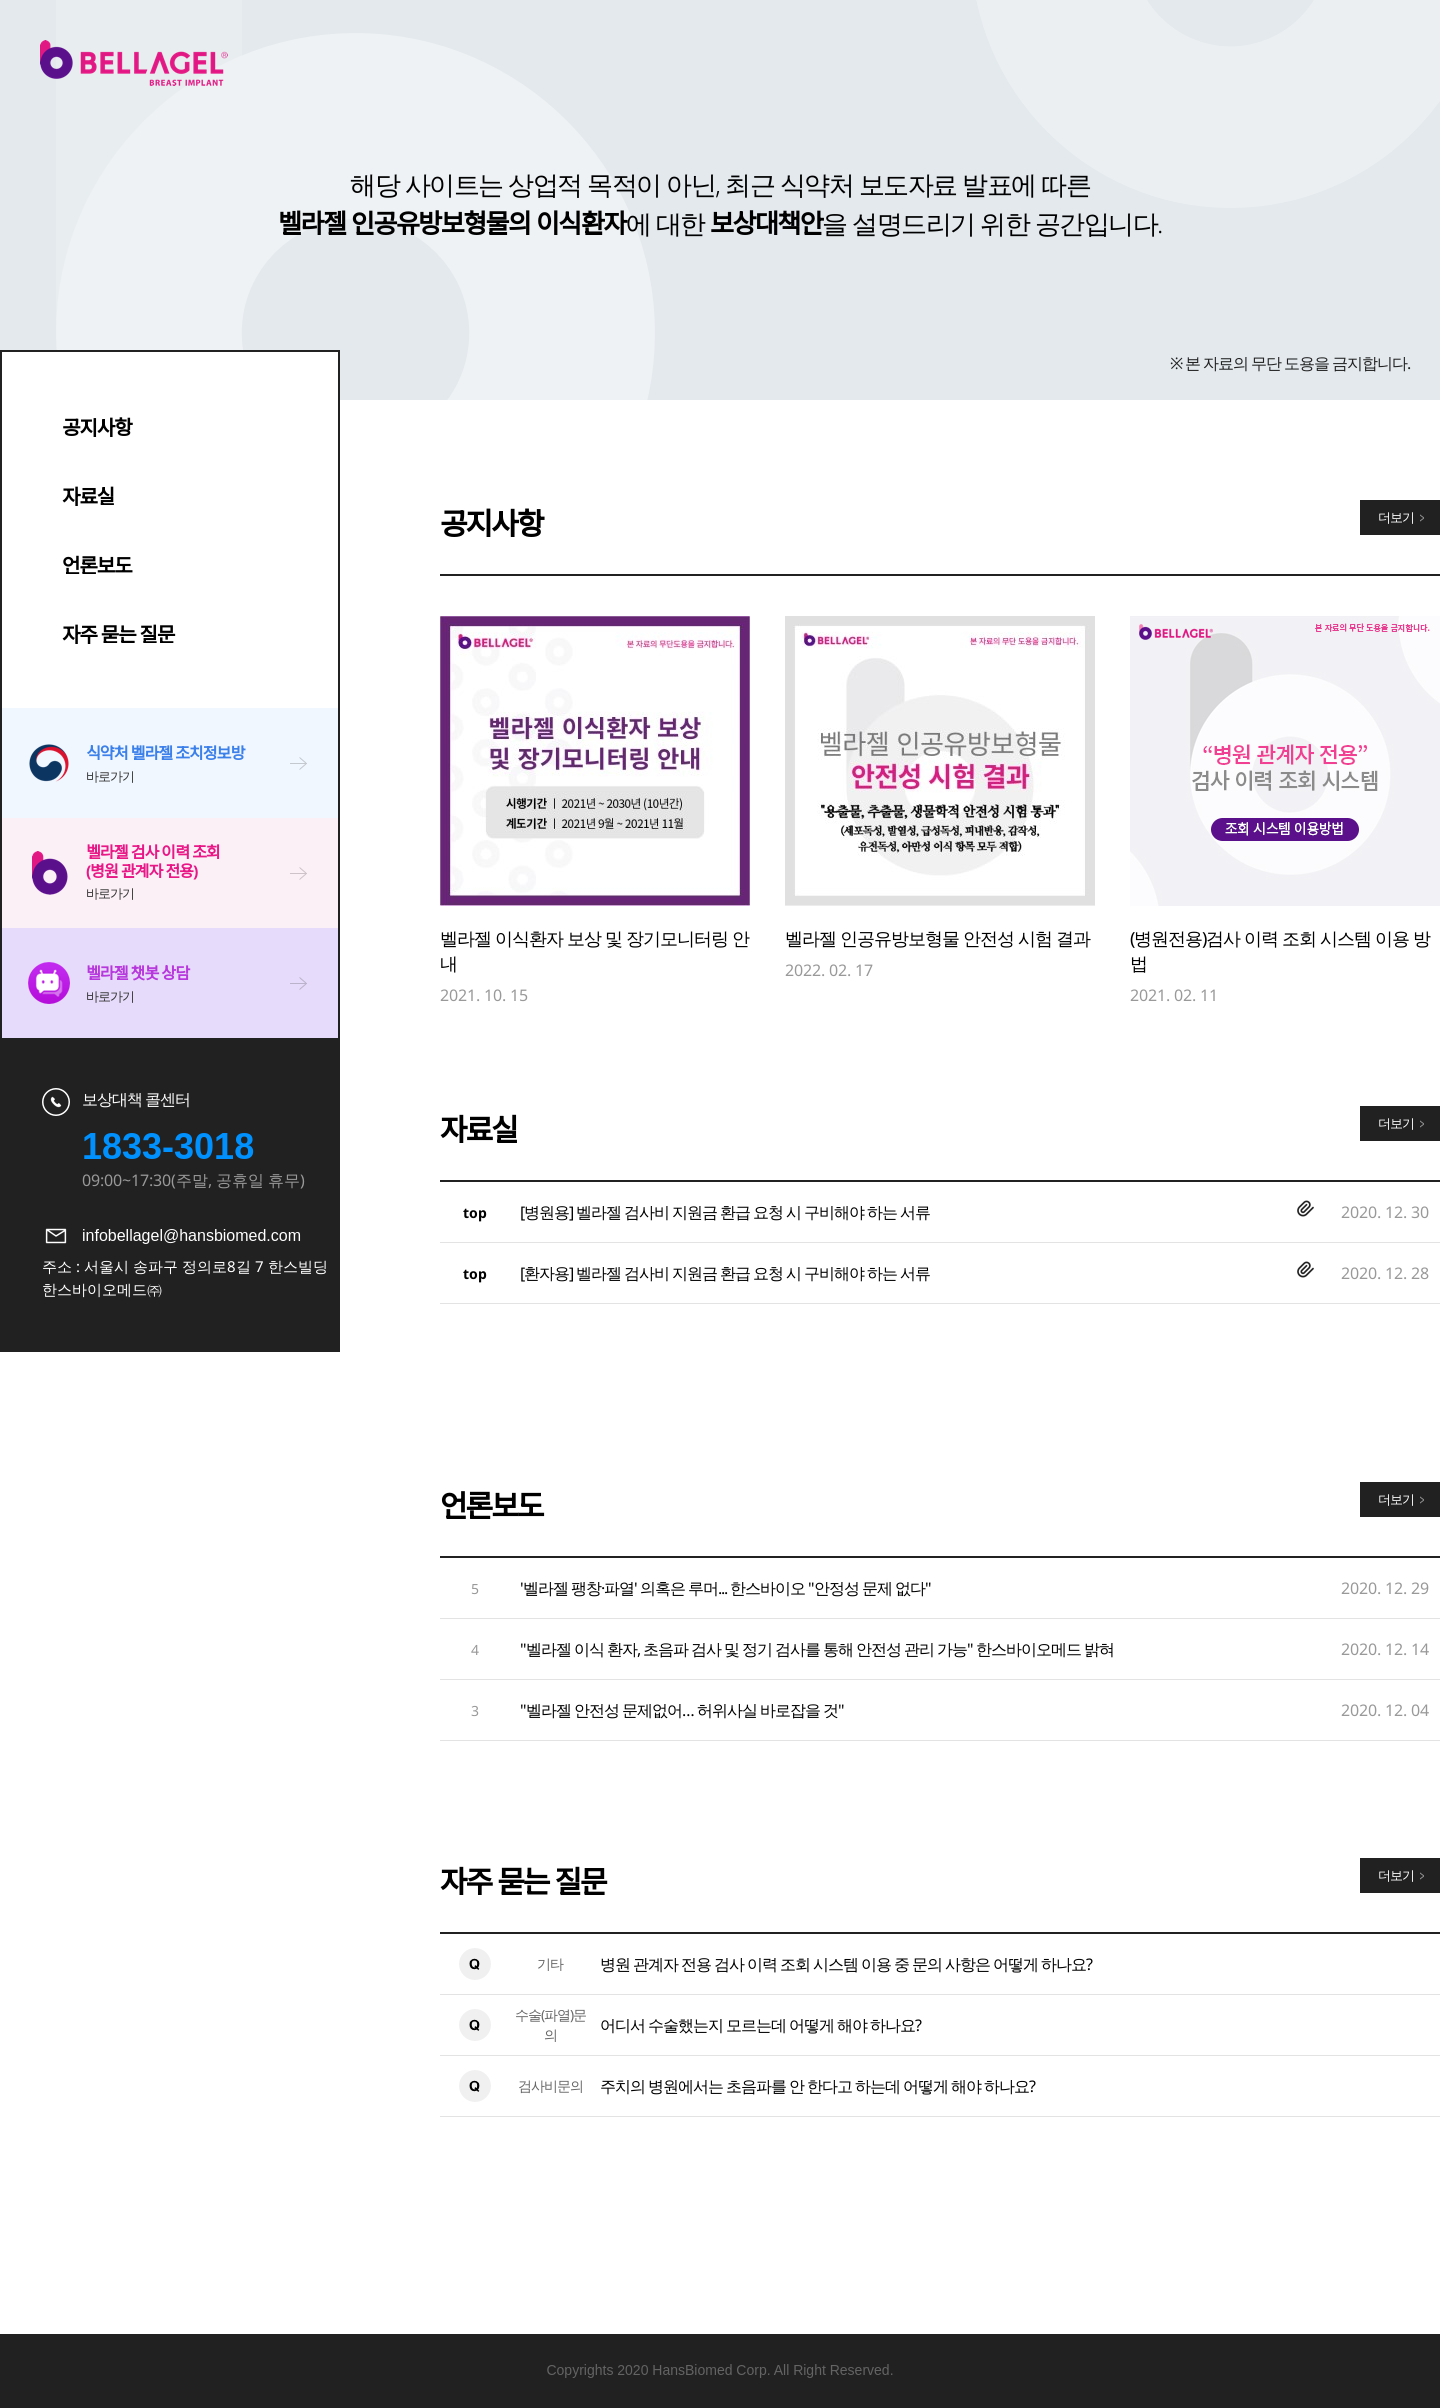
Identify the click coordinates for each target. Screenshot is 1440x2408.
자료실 (88, 496)
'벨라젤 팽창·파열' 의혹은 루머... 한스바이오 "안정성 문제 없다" (725, 1588)
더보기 (1396, 517)
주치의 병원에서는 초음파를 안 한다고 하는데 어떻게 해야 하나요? (817, 2086)
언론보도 (97, 565)
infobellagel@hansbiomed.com (191, 1235)
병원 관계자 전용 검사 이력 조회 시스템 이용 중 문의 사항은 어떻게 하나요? (846, 1964)
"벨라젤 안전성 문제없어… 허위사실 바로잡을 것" (682, 1710)
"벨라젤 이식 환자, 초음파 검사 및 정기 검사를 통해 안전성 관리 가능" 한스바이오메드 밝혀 (817, 1649)
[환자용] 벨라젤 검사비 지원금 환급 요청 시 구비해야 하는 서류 (725, 1273)
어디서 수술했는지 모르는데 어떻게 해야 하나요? (760, 2025)
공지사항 (97, 427)
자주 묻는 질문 (118, 634)
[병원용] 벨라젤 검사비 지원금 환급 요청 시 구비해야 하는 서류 (725, 1212)
